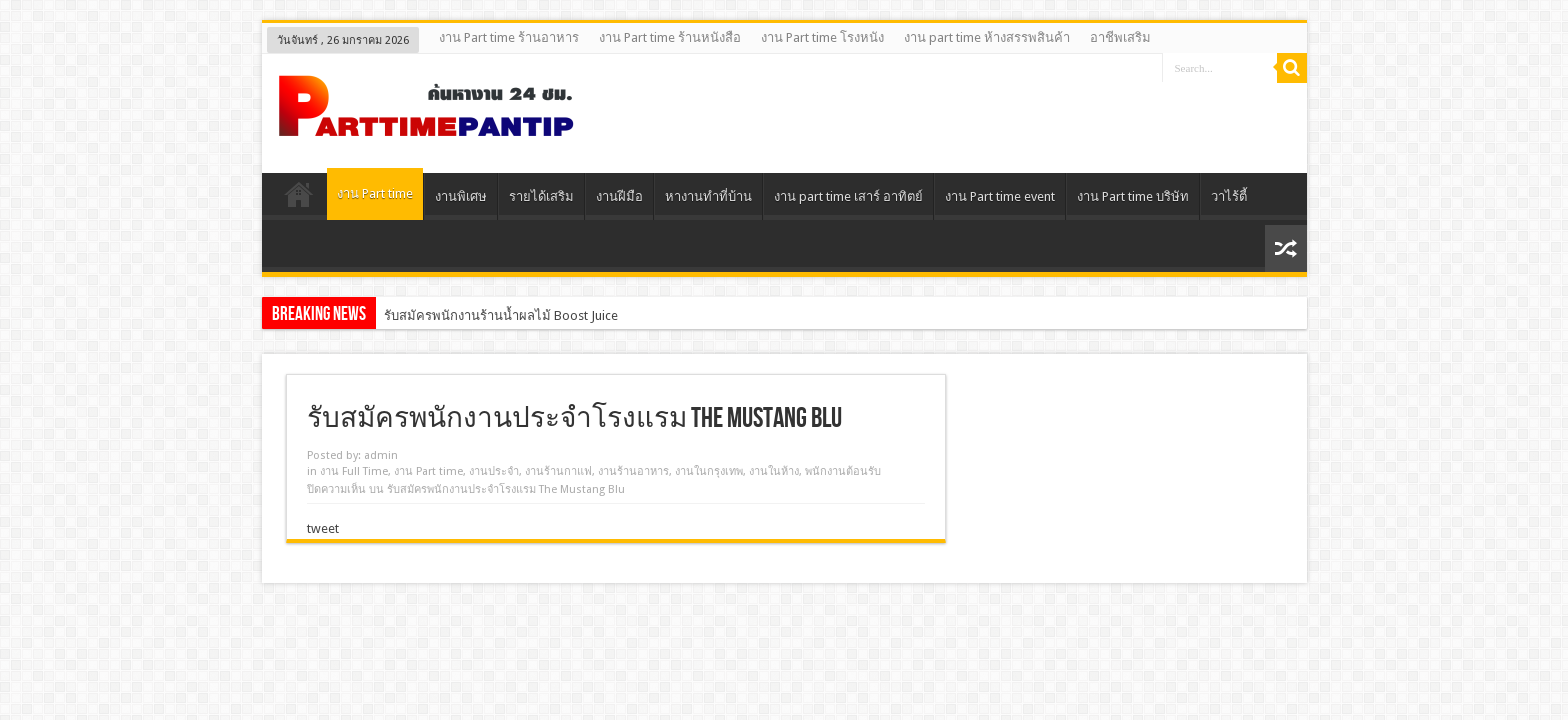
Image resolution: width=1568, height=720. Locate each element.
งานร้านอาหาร (633, 471)
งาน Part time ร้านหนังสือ (670, 37)
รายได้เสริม (541, 196)
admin (381, 455)
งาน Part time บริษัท (1133, 196)
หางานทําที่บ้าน (708, 196)
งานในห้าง (774, 471)
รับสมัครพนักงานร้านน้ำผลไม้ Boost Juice (501, 315)
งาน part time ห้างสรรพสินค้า (987, 37)
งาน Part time (375, 193)
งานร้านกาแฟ (558, 471)
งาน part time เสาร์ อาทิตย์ (848, 196)
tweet (323, 528)
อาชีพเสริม (1120, 37)
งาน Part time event (1000, 196)
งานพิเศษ (461, 196)
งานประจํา (494, 471)
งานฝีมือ (619, 196)
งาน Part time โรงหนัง (822, 37)
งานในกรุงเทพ (709, 471)
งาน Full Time (354, 471)
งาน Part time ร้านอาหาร (509, 37)
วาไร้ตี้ (1229, 196)
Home (299, 199)
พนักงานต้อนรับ (843, 471)
